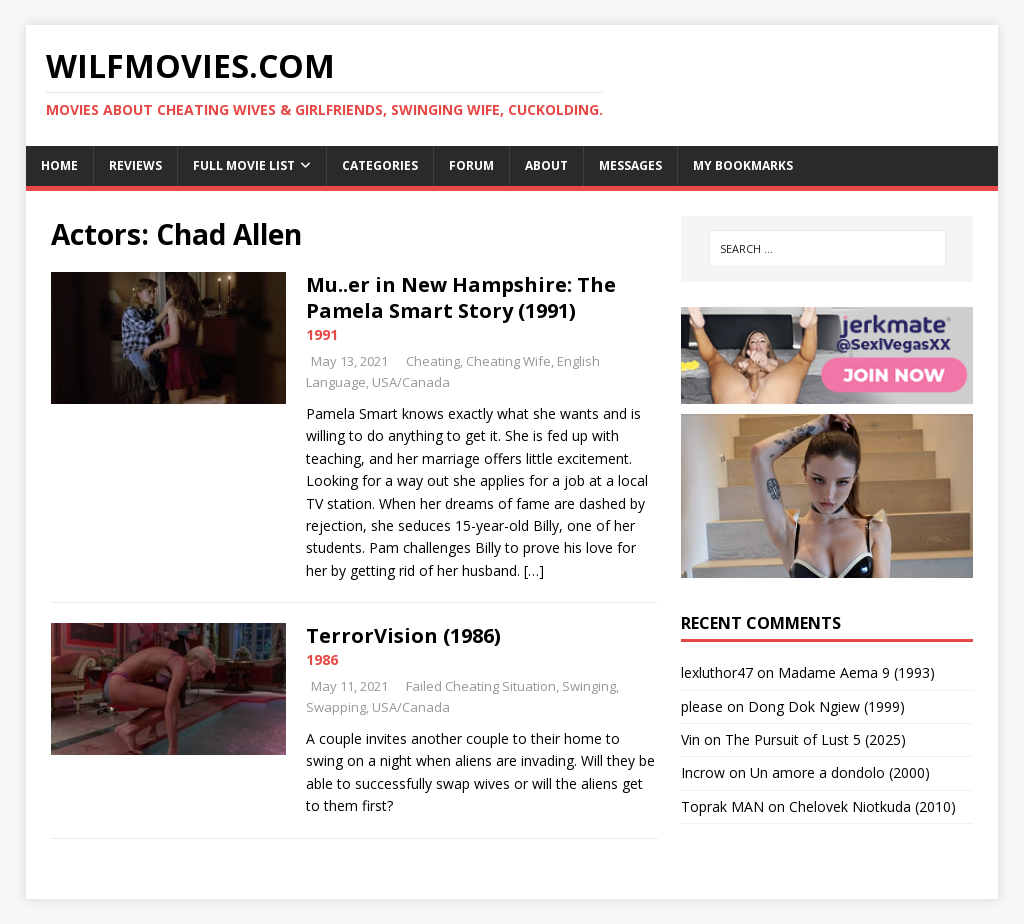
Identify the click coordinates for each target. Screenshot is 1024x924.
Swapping (336, 707)
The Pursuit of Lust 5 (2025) (815, 739)
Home (59, 165)
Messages (630, 165)
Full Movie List (244, 165)
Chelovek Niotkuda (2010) (872, 806)
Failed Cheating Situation (481, 686)
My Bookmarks (743, 165)
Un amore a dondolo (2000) (840, 772)
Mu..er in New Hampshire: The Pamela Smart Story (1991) (461, 297)
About (546, 165)
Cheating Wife (508, 361)
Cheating (433, 361)
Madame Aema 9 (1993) (856, 672)
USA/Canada (411, 382)
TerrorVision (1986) (403, 635)
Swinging (589, 686)
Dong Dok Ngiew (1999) (826, 706)
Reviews (135, 165)
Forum (471, 165)
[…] (534, 570)
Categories (380, 165)
